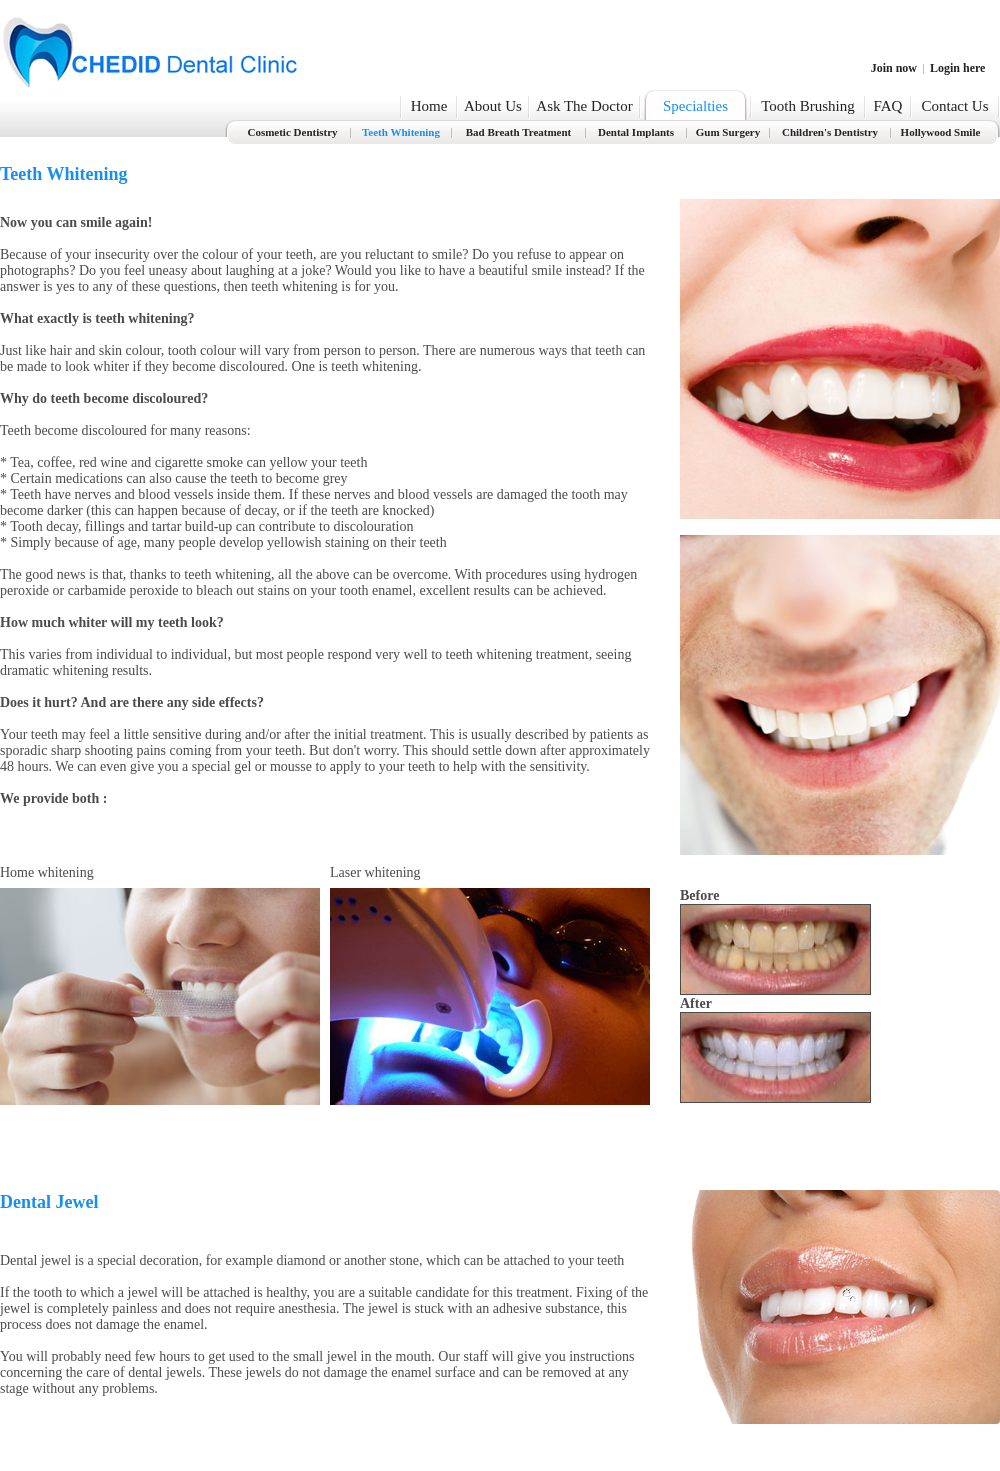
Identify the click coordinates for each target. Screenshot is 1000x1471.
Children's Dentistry (830, 132)
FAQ (888, 106)
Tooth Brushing (808, 106)
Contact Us (954, 106)
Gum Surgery (728, 132)
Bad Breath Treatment (519, 132)
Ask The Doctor (584, 106)
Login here (957, 68)
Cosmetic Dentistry (292, 132)
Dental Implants (636, 132)
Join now (894, 68)
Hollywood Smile (941, 132)
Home (429, 106)
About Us (493, 106)
